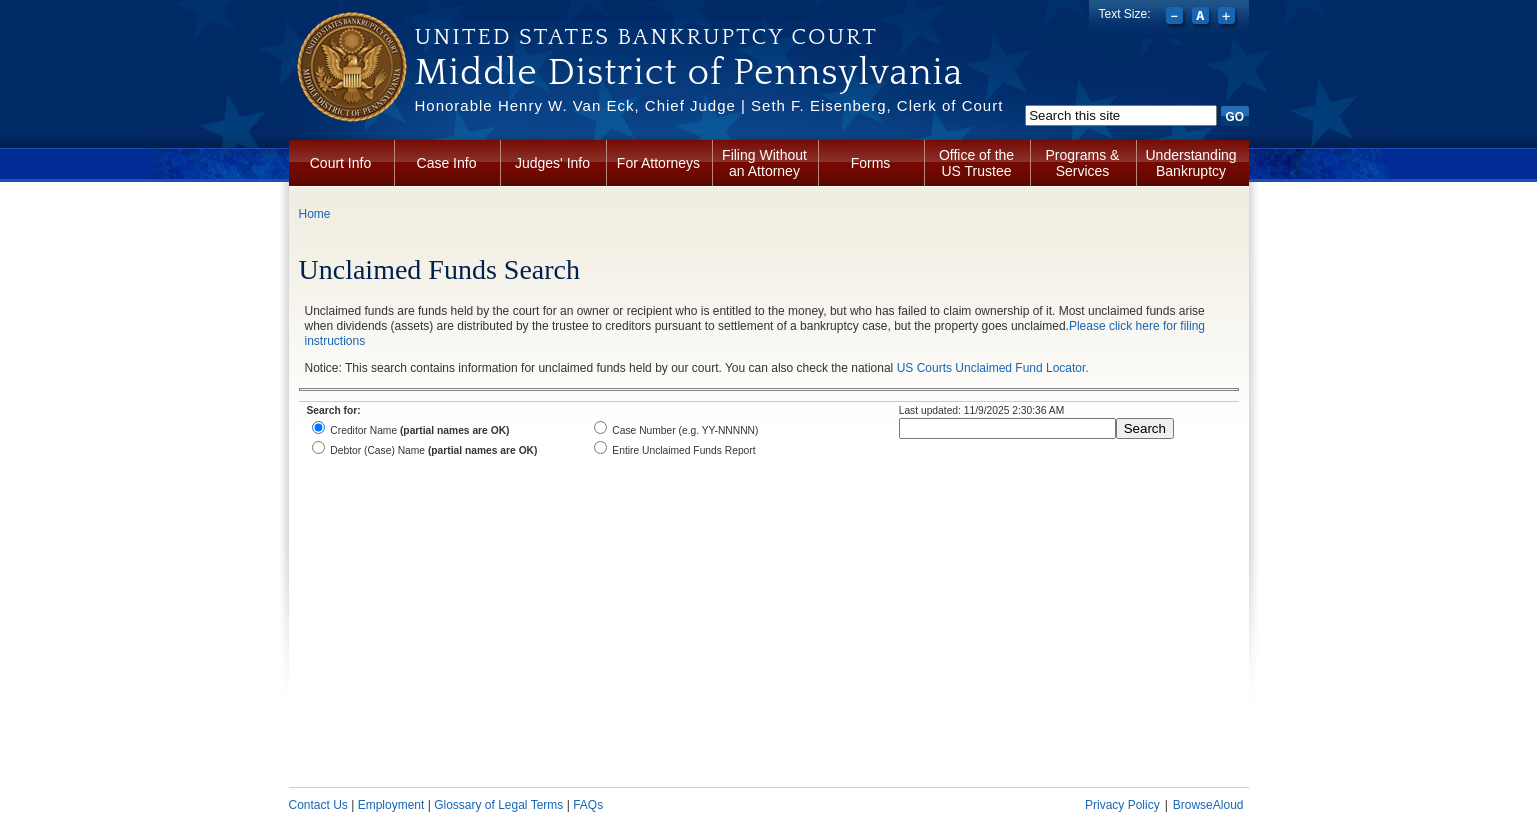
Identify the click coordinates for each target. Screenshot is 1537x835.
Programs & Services (1083, 163)
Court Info (340, 163)
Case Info (447, 163)
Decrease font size (1176, 18)
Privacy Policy (1122, 805)
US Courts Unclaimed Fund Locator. (993, 368)
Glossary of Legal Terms (498, 805)
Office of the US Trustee (976, 163)
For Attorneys (658, 163)
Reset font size (1202, 18)
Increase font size (1228, 18)
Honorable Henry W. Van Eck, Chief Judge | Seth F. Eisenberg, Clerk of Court (709, 105)
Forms (871, 163)
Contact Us (318, 805)
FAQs (588, 805)
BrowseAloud (1208, 805)
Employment (391, 805)
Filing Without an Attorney (764, 163)
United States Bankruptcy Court (646, 37)
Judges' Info (552, 163)
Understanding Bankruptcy (1191, 163)
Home (315, 214)
